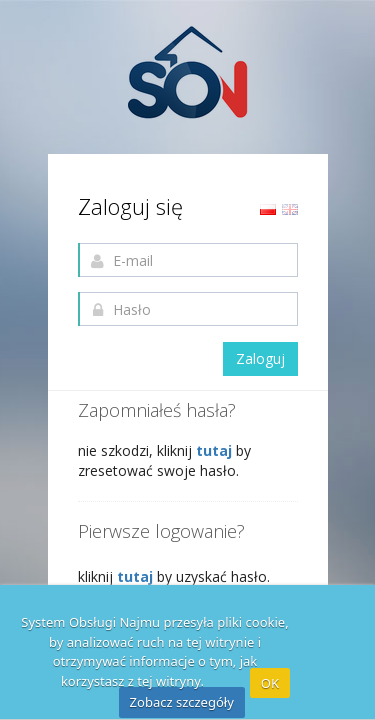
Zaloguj (260, 358)
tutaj (216, 450)
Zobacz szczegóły (182, 702)
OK (270, 683)
